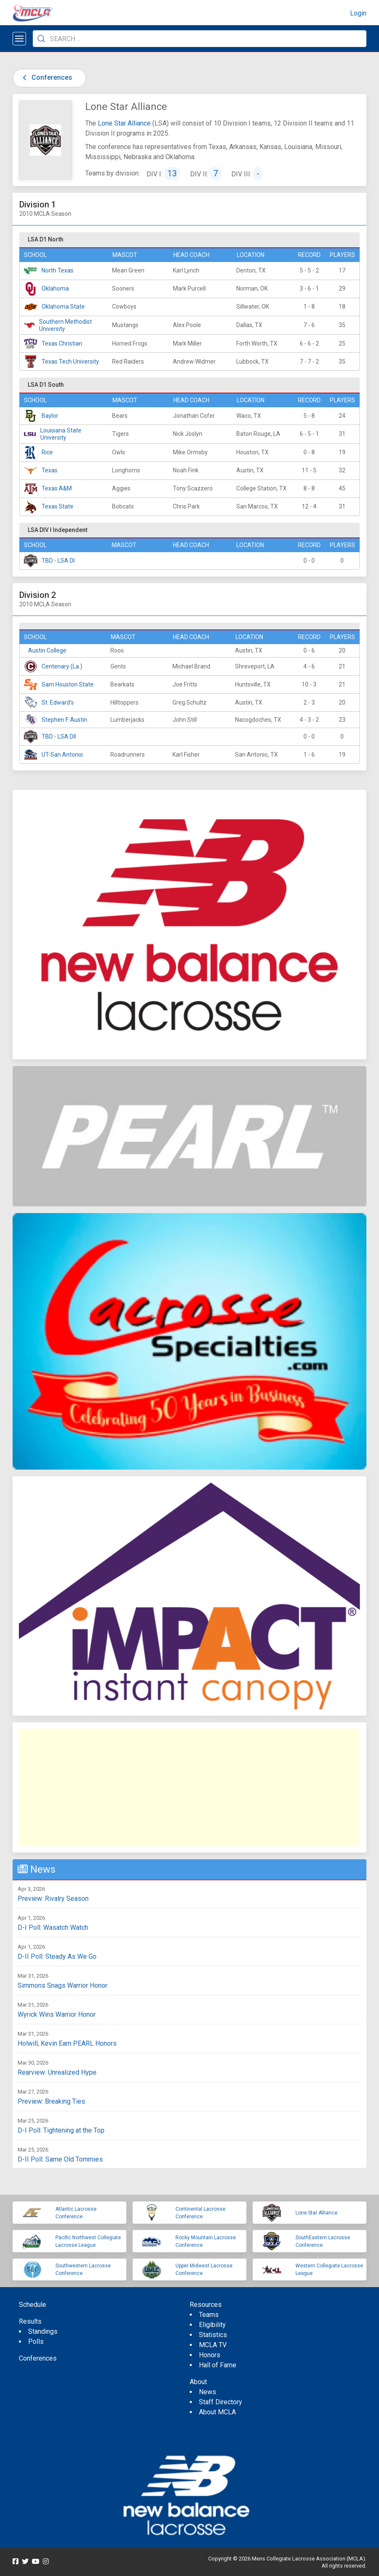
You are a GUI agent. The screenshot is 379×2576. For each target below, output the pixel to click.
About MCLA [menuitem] (217, 2412)
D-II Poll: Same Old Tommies (60, 2159)
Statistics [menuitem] (213, 2335)
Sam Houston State (68, 684)
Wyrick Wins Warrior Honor (57, 2014)
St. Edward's (58, 702)
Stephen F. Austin (64, 719)
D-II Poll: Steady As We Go (57, 1956)
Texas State (57, 506)
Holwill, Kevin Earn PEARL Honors (67, 2043)
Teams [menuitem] (209, 2315)
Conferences (46, 77)
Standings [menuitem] (43, 2331)
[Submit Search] (41, 38)
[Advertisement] (189, 1787)
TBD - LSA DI (58, 560)
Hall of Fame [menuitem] (217, 2365)
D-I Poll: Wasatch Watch (53, 1927)
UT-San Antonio (62, 754)
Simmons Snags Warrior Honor (62, 1985)
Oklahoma (55, 288)
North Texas (57, 270)
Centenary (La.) (62, 666)
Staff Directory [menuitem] (220, 2402)
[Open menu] (19, 38)
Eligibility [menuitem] (212, 2325)
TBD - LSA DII (59, 736)
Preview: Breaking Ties (51, 2101)
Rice (47, 452)
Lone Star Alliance (124, 123)
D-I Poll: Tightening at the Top (61, 2130)
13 (172, 173)
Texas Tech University (70, 361)
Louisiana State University (60, 434)
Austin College (47, 650)
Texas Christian (62, 343)
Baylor (50, 415)
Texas (50, 470)
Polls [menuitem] (36, 2341)
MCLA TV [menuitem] (213, 2345)
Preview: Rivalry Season (53, 1899)
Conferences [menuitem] (38, 2358)
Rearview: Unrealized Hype (57, 2072)
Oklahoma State (63, 306)
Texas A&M (57, 488)
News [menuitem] (207, 2392)
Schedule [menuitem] (32, 2305)
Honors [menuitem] (209, 2355)
